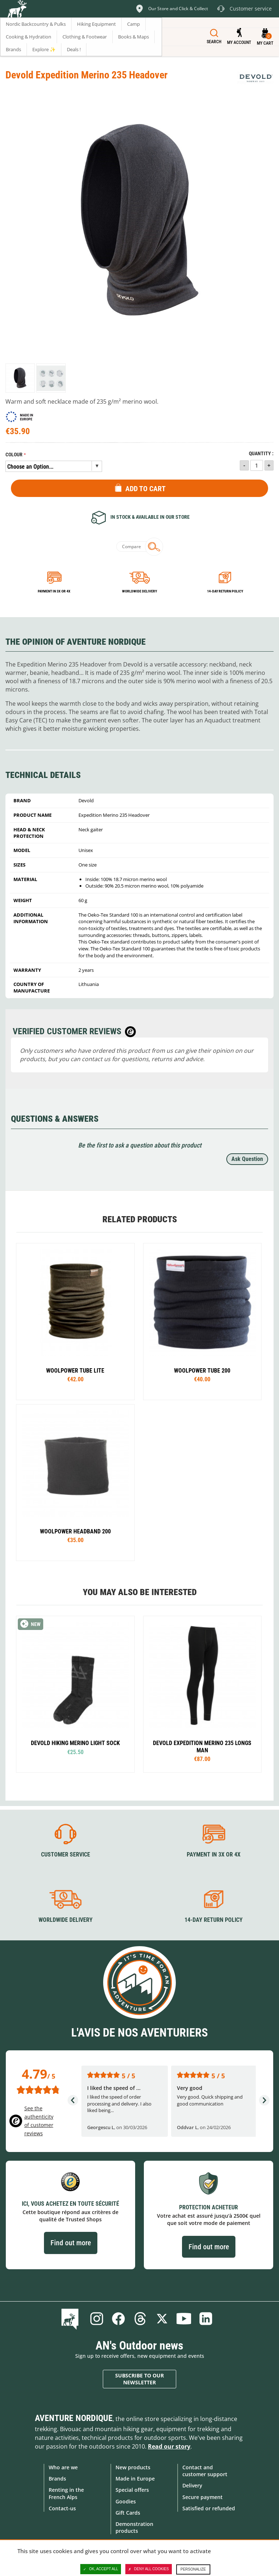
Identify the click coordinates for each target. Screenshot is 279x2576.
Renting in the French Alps (66, 2493)
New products (133, 2467)
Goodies (126, 2501)
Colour (14, 455)
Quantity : (261, 454)
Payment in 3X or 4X (213, 1854)
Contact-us (62, 2508)
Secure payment (202, 2497)
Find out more (70, 2242)
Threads (140, 2319)
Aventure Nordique (74, 2418)
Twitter (162, 2319)
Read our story (169, 2446)
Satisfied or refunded (208, 2508)
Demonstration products (134, 2527)
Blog (71, 2318)
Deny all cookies (148, 2569)
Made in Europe (135, 2478)
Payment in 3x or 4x (54, 591)
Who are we (63, 2467)
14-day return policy (225, 591)
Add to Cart (145, 488)
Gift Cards (128, 2512)
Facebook (118, 2319)
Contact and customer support (204, 2471)
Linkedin (205, 2319)
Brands (57, 2478)
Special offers (132, 2489)
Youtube (184, 2319)
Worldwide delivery (139, 591)
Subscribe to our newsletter (139, 2379)
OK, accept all (100, 2569)
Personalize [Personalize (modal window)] (193, 2569)
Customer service (65, 1854)
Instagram (96, 2319)
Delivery (192, 2485)
